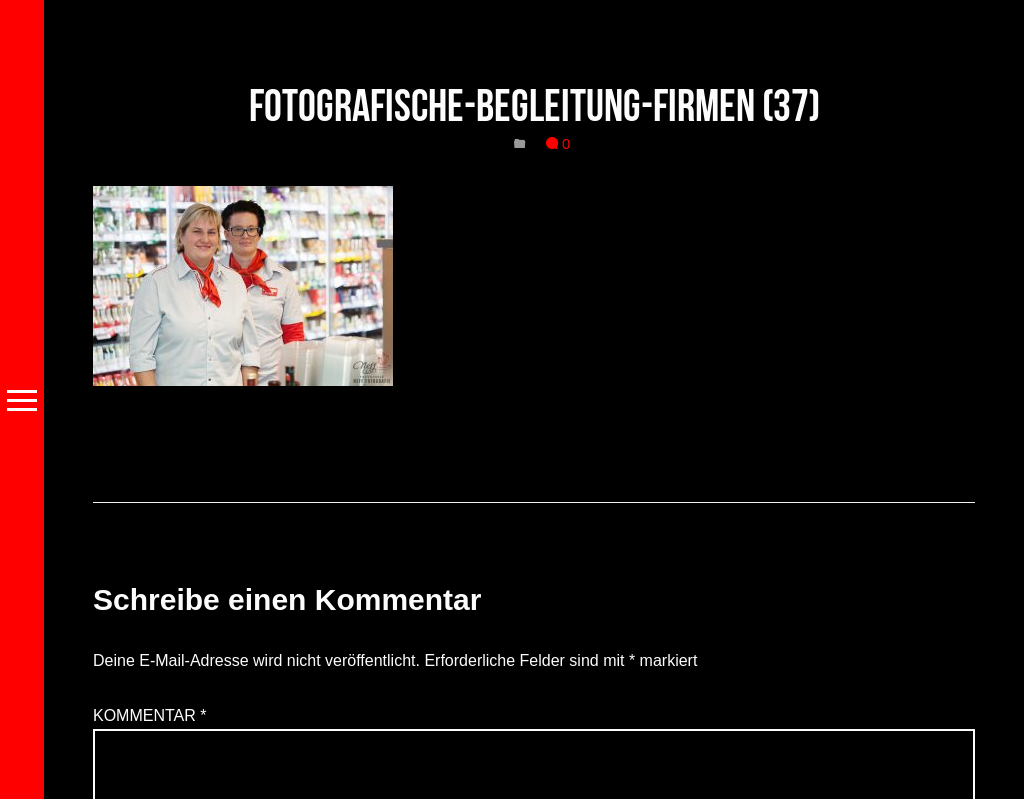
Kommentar (150, 715)
